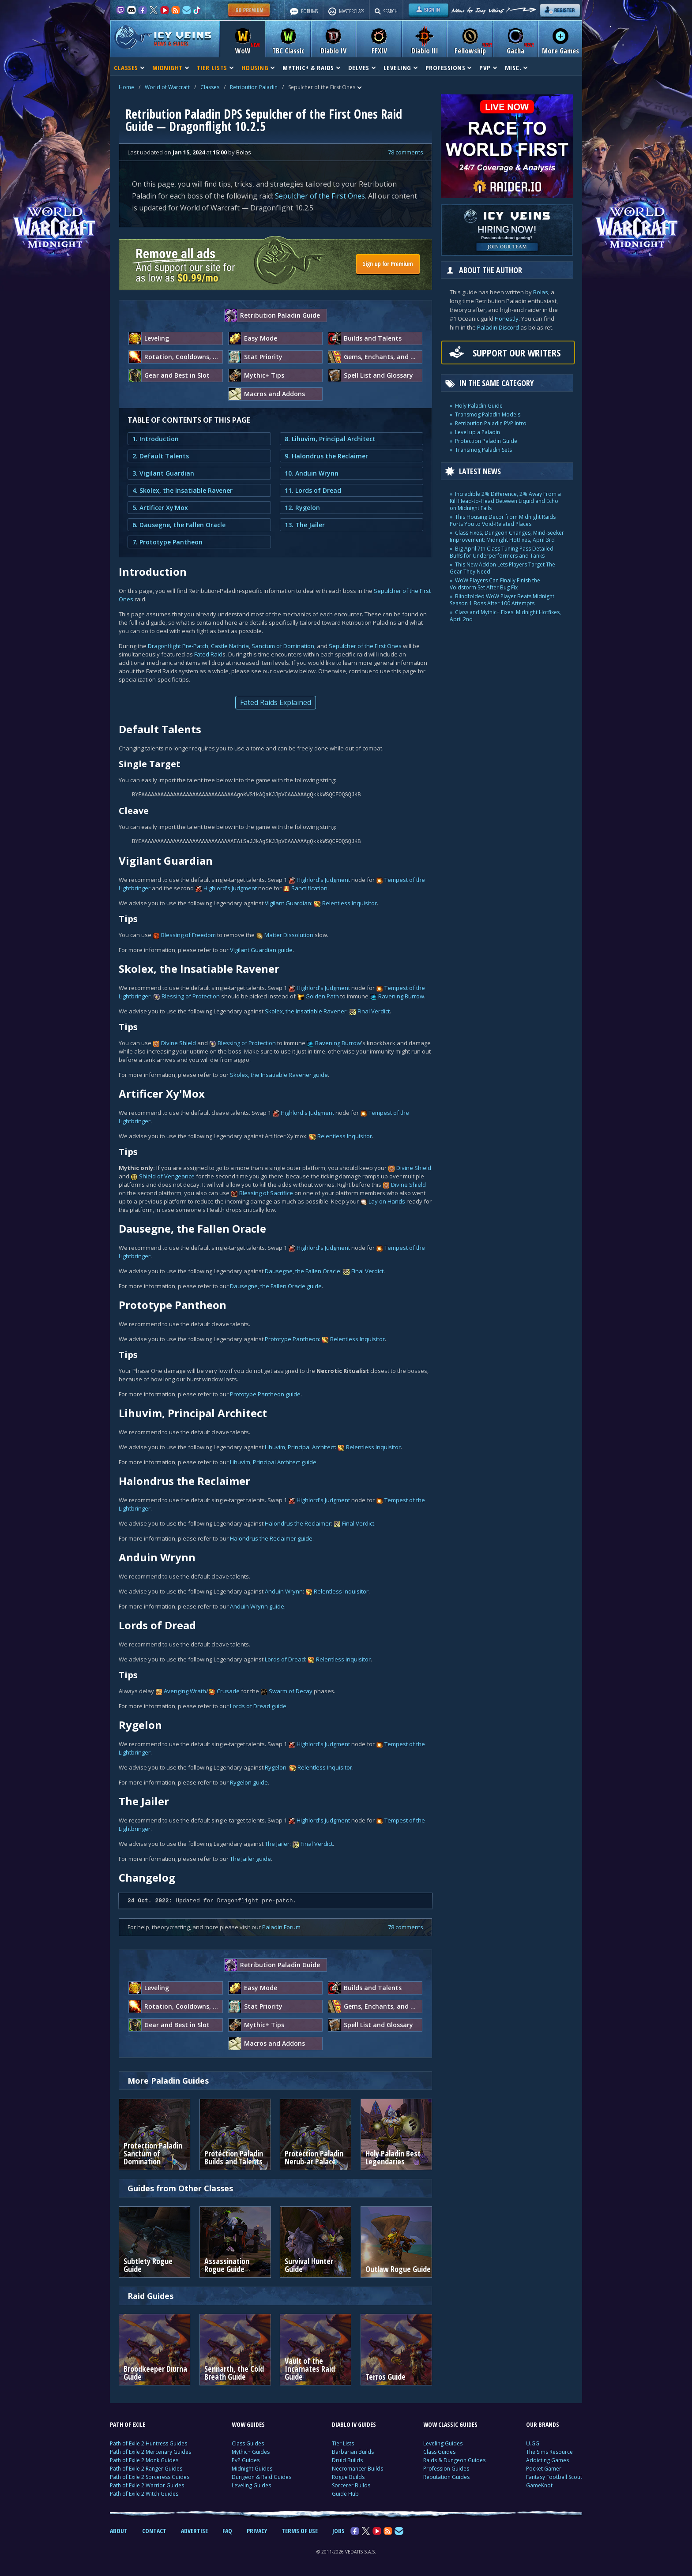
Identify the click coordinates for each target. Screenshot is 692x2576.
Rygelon (275, 1767)
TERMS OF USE (300, 2531)
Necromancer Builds (357, 2468)
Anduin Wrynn (284, 1591)
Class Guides (248, 2443)
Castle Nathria (230, 646)
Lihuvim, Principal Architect (300, 1447)
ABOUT (119, 2531)
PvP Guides (246, 2460)
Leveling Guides (251, 2485)
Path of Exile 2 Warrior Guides (147, 2485)
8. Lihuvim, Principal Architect (330, 439)
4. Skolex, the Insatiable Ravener (182, 490)
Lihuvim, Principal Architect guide (273, 1462)
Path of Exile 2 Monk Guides (144, 2460)
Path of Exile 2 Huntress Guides (148, 2443)
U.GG (532, 2443)
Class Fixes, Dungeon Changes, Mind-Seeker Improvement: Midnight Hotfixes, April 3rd (507, 536)
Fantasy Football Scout (554, 2477)
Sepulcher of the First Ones (320, 196)
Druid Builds (347, 2460)
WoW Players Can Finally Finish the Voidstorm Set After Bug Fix (495, 584)
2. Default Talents (160, 456)
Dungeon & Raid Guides (261, 2477)
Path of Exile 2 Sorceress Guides (149, 2477)
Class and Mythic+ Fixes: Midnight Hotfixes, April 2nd (505, 615)
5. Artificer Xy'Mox (160, 507)
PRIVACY (257, 2531)
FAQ (227, 2531)
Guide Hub (345, 2493)
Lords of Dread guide (258, 1706)
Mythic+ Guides (251, 2452)
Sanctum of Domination (283, 646)
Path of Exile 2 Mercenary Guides (150, 2452)
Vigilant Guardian (288, 903)
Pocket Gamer (543, 2468)
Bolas (540, 292)
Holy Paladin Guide (479, 405)
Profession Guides (446, 2468)
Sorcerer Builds (351, 2485)
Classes (209, 87)
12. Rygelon (302, 507)
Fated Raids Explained (275, 702)
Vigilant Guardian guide (261, 950)
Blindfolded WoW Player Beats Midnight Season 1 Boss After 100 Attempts (502, 599)
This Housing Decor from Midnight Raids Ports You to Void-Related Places (503, 520)
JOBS (338, 2531)
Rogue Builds (348, 2477)
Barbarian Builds (353, 2452)
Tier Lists (343, 2443)
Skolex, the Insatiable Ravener (305, 1011)
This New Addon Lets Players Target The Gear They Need (502, 568)
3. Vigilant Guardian (163, 473)
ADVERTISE (194, 2531)
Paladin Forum (281, 1927)
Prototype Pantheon (292, 1339)
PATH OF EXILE (127, 2424)
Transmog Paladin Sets (483, 450)
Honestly (507, 318)
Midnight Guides (252, 2468)
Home (126, 87)
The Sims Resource (549, 2452)
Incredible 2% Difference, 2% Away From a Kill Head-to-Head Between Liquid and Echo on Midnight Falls (505, 501)
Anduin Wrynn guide (257, 1606)
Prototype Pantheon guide (265, 1394)
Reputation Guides (446, 2477)
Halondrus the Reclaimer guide (271, 1538)
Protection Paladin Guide (486, 441)
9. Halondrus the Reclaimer (326, 456)
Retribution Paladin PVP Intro (491, 423)
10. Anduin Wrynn (311, 473)
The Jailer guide (250, 1859)
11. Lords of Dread (313, 490)
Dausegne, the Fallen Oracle (302, 1271)
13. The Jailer (305, 525)
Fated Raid (208, 654)
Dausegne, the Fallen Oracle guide (276, 1286)
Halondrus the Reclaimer (298, 1523)
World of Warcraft (167, 87)
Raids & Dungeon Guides (454, 2460)
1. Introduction (155, 439)
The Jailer (277, 1844)
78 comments (405, 152)
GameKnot (539, 2485)
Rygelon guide (249, 1782)
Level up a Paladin (477, 432)
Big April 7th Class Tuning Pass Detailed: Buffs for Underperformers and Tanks (502, 552)
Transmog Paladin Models (487, 414)
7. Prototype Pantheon (167, 542)
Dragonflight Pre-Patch (178, 646)
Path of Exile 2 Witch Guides (144, 2493)
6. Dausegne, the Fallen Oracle (179, 525)
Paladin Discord (498, 327)
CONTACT (154, 2531)
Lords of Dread (285, 1659)
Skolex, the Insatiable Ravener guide (279, 1075)
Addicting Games (547, 2460)
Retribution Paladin (254, 87)
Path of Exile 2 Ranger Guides (146, 2468)
